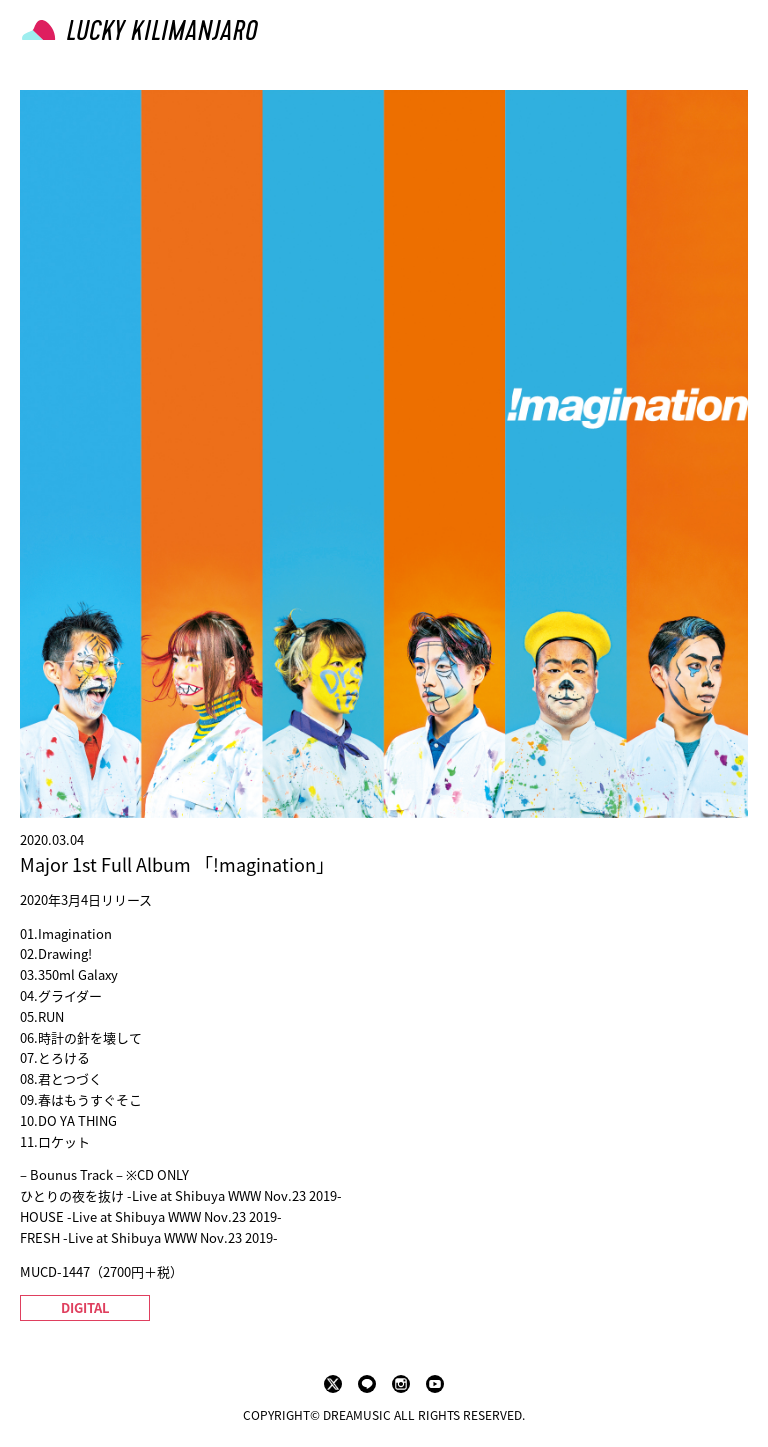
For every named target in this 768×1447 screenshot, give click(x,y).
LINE (367, 1384)
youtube (435, 1384)
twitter (333, 1384)
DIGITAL (85, 1307)
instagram (401, 1384)
